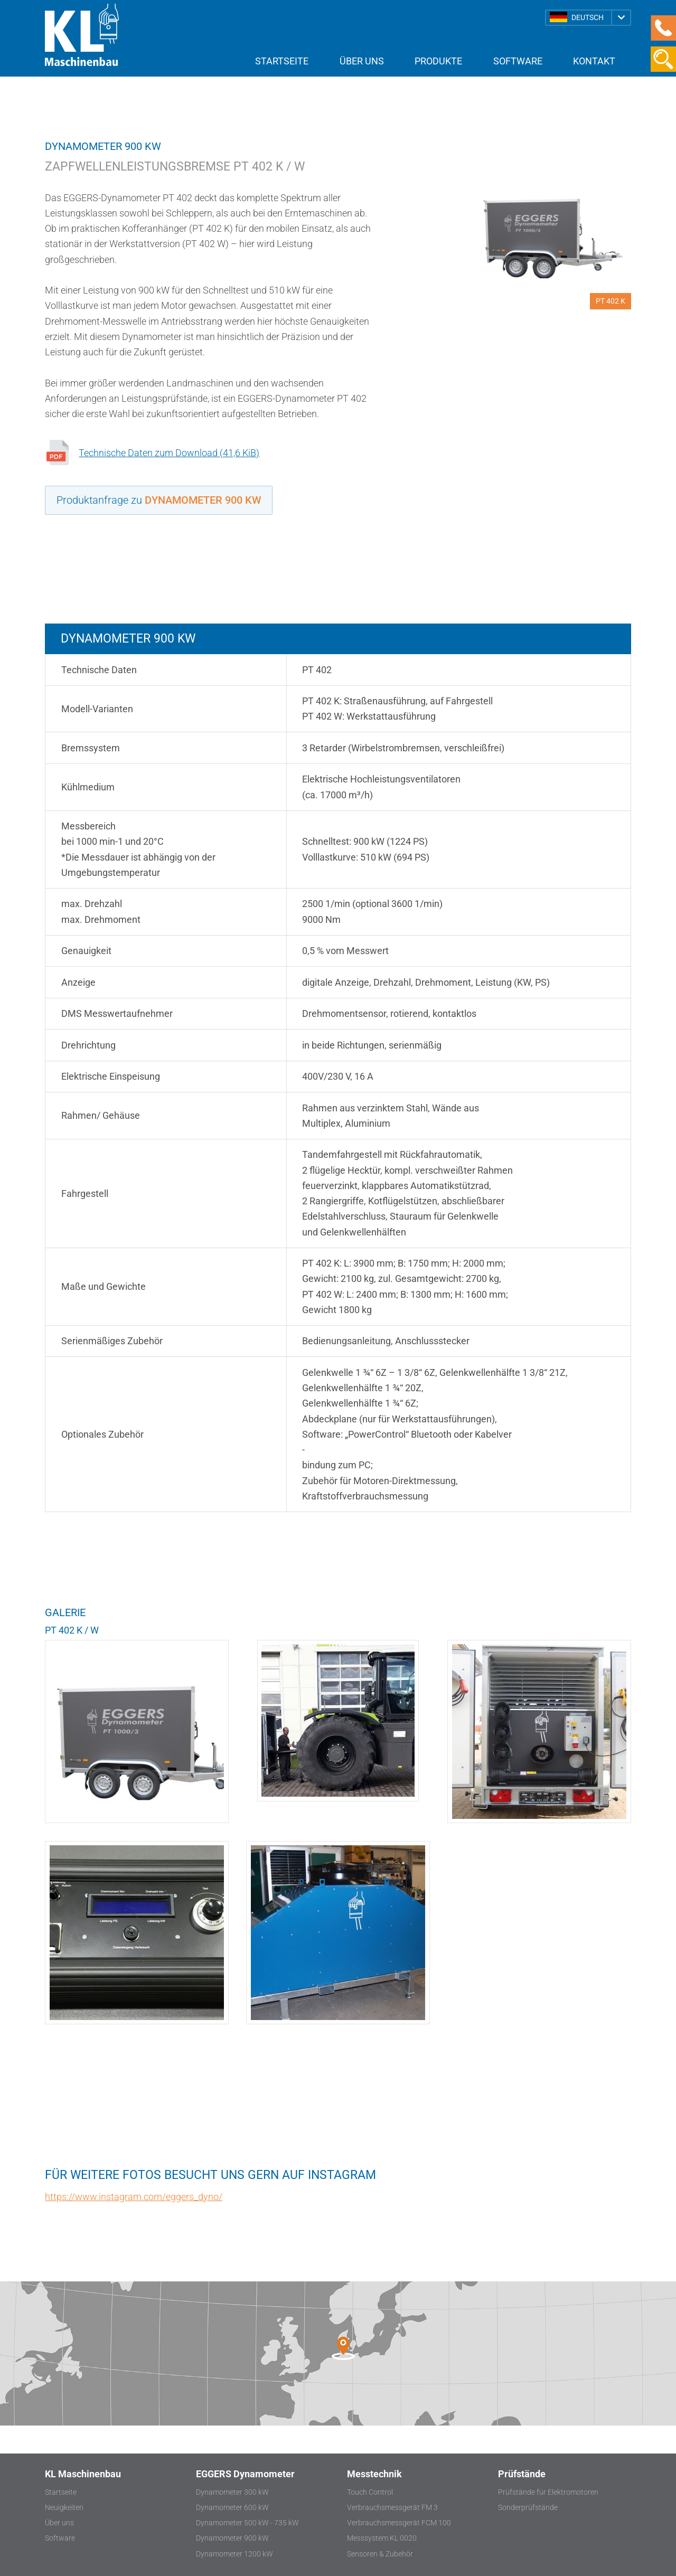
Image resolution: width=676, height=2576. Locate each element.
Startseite (281, 61)
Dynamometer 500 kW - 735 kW (247, 2522)
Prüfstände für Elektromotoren (548, 2492)
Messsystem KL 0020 (382, 2538)
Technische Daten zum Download (169, 452)
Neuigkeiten (64, 2507)
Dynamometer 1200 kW (234, 2554)
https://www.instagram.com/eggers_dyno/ (133, 2196)
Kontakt (594, 61)
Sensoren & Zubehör (380, 2554)
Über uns (362, 61)
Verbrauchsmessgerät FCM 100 (399, 2522)
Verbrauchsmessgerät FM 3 (392, 2507)
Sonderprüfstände (528, 2507)
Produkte (438, 61)
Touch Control (370, 2492)
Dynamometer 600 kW (232, 2507)
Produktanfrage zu (159, 500)
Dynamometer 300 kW (232, 2492)
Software (517, 61)
